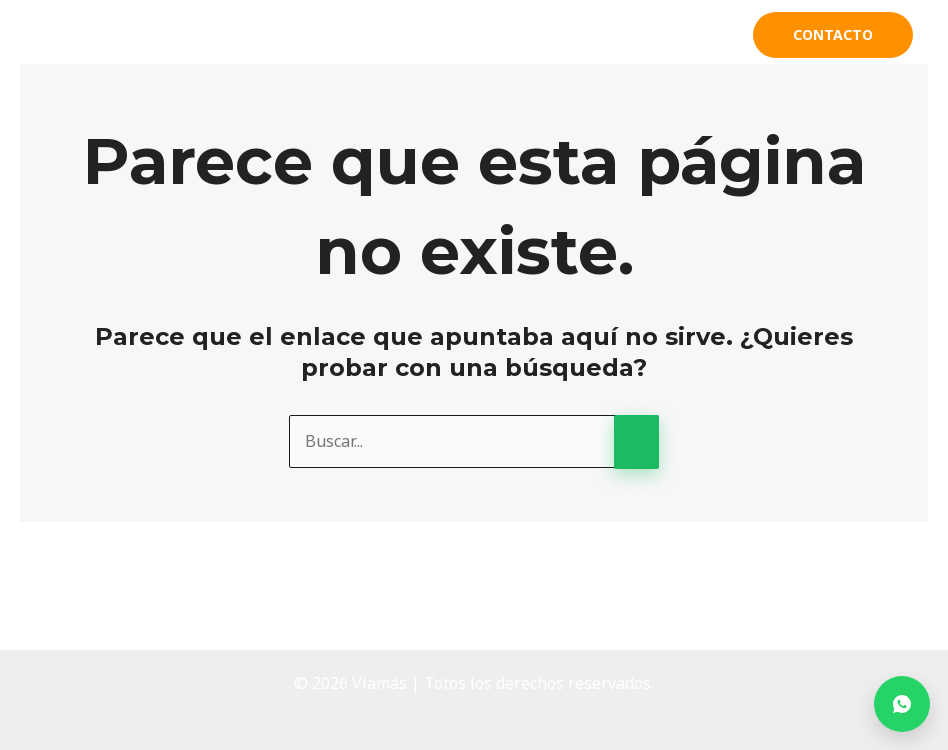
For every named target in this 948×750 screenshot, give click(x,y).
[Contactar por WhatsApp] (902, 704)
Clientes (683, 35)
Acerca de (437, 35)
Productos (554, 35)
